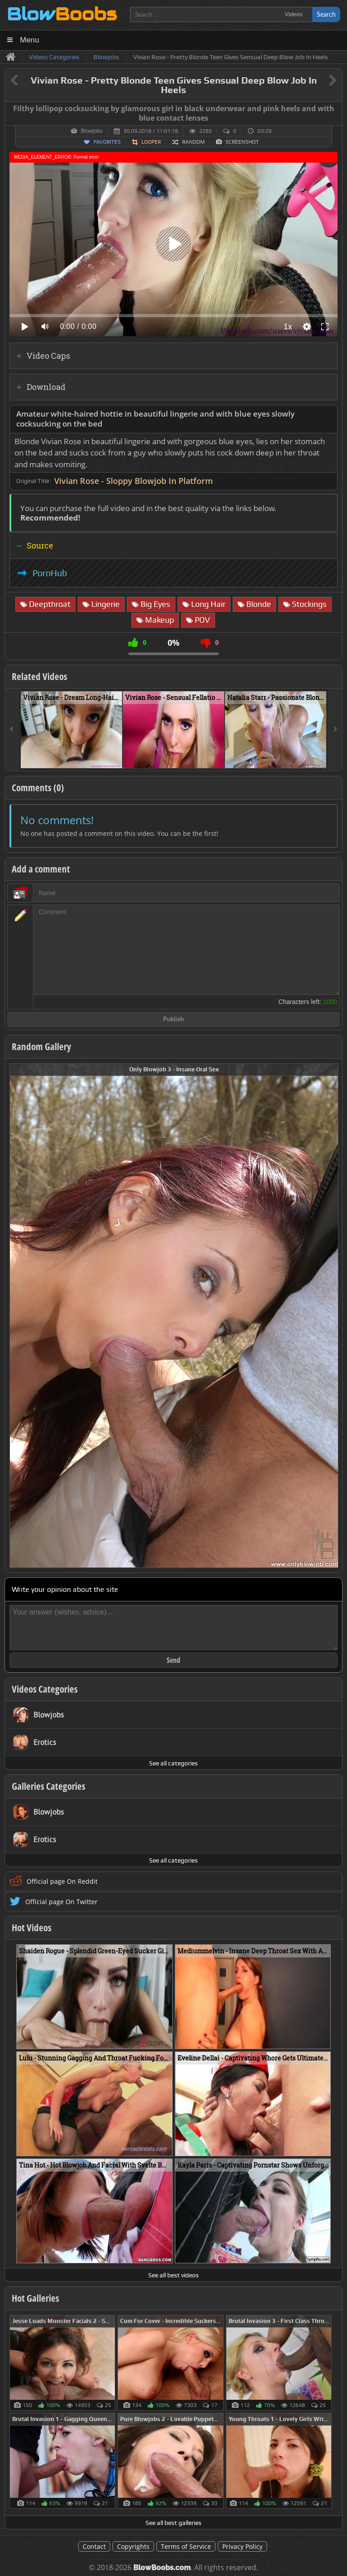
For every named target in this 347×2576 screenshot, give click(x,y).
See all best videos (173, 2275)
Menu (29, 40)
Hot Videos (32, 1927)
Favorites (107, 142)
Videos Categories (45, 1689)
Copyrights (133, 2546)
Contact (94, 2546)
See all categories (173, 1763)
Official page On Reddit (62, 1881)
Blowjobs (92, 131)
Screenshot (242, 142)
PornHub (50, 573)
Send (173, 1660)
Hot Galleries (35, 2298)
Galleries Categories (48, 1786)
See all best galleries (173, 2522)
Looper (151, 142)
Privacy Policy (242, 2546)
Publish (173, 1019)
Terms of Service (186, 2546)
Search (326, 14)
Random (193, 142)
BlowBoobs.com (162, 2567)
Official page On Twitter (61, 1901)
